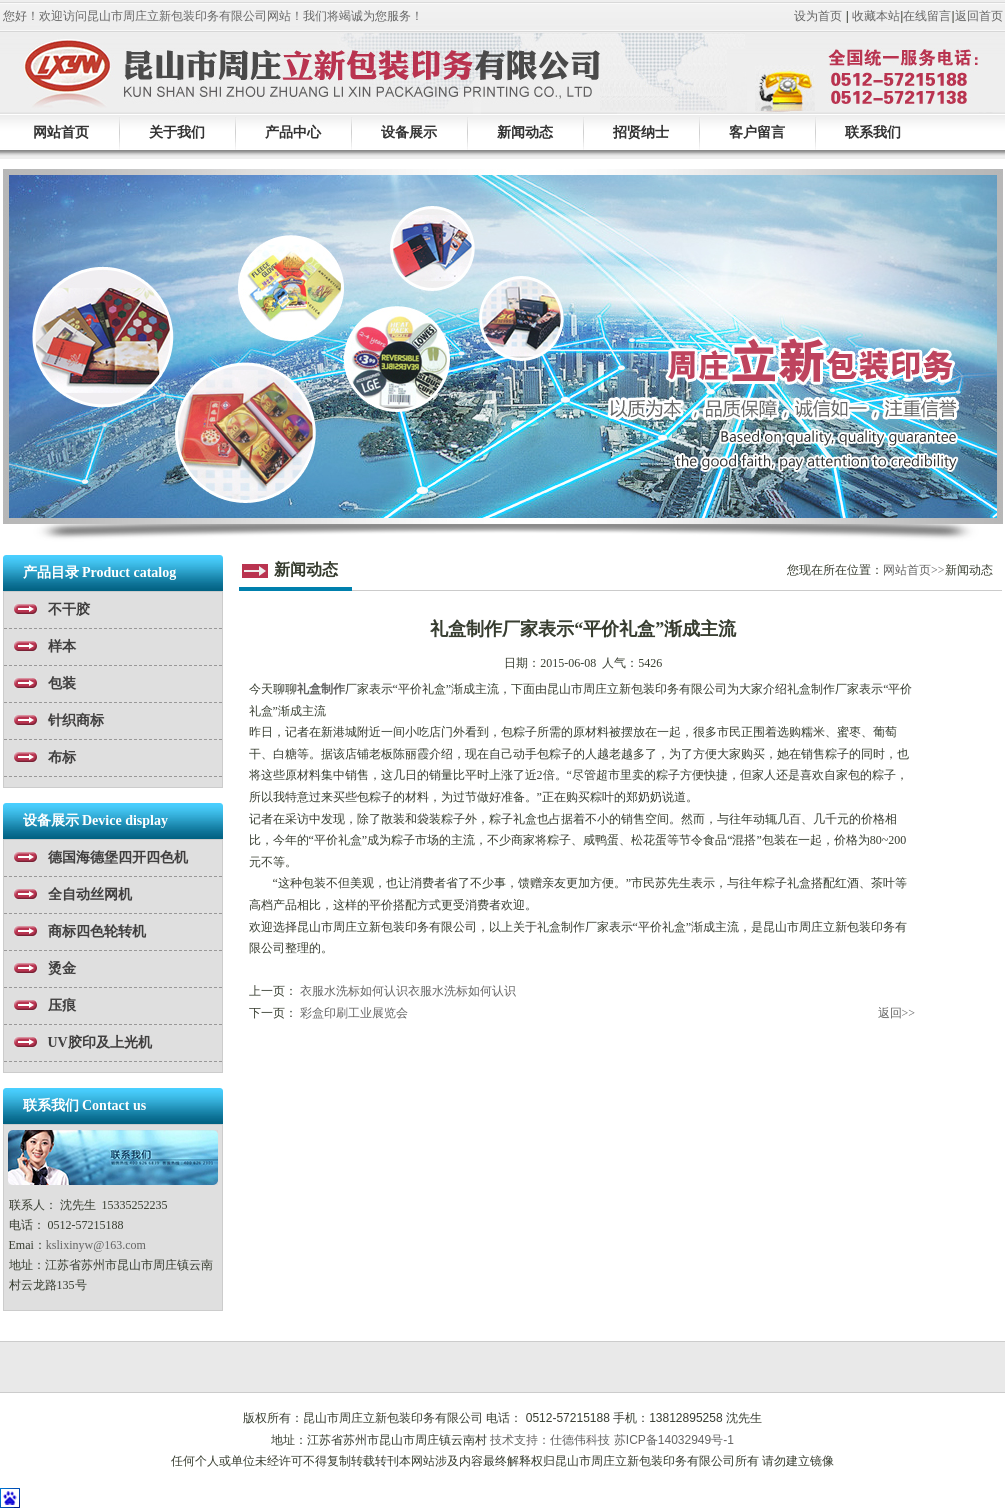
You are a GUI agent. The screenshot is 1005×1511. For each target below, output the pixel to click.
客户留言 (757, 132)
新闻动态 (525, 132)
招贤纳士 (641, 132)
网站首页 (61, 132)
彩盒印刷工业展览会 (354, 1013)
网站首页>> (914, 570)
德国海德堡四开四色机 (118, 857)
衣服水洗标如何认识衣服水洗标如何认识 (408, 991)
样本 (62, 646)
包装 (62, 683)
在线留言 (927, 16)
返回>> (897, 1013)
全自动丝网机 (90, 894)
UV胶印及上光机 (100, 1042)
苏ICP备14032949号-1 (674, 1440)
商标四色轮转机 (97, 931)
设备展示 (409, 132)
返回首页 (979, 16)
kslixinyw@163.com (96, 1245)
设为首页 (818, 16)
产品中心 (293, 132)
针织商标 (76, 720)
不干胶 (69, 609)
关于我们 (177, 132)
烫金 (62, 968)
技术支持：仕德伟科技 (550, 1440)
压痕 (62, 1005)
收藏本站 (876, 16)
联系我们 (873, 132)
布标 (62, 757)
